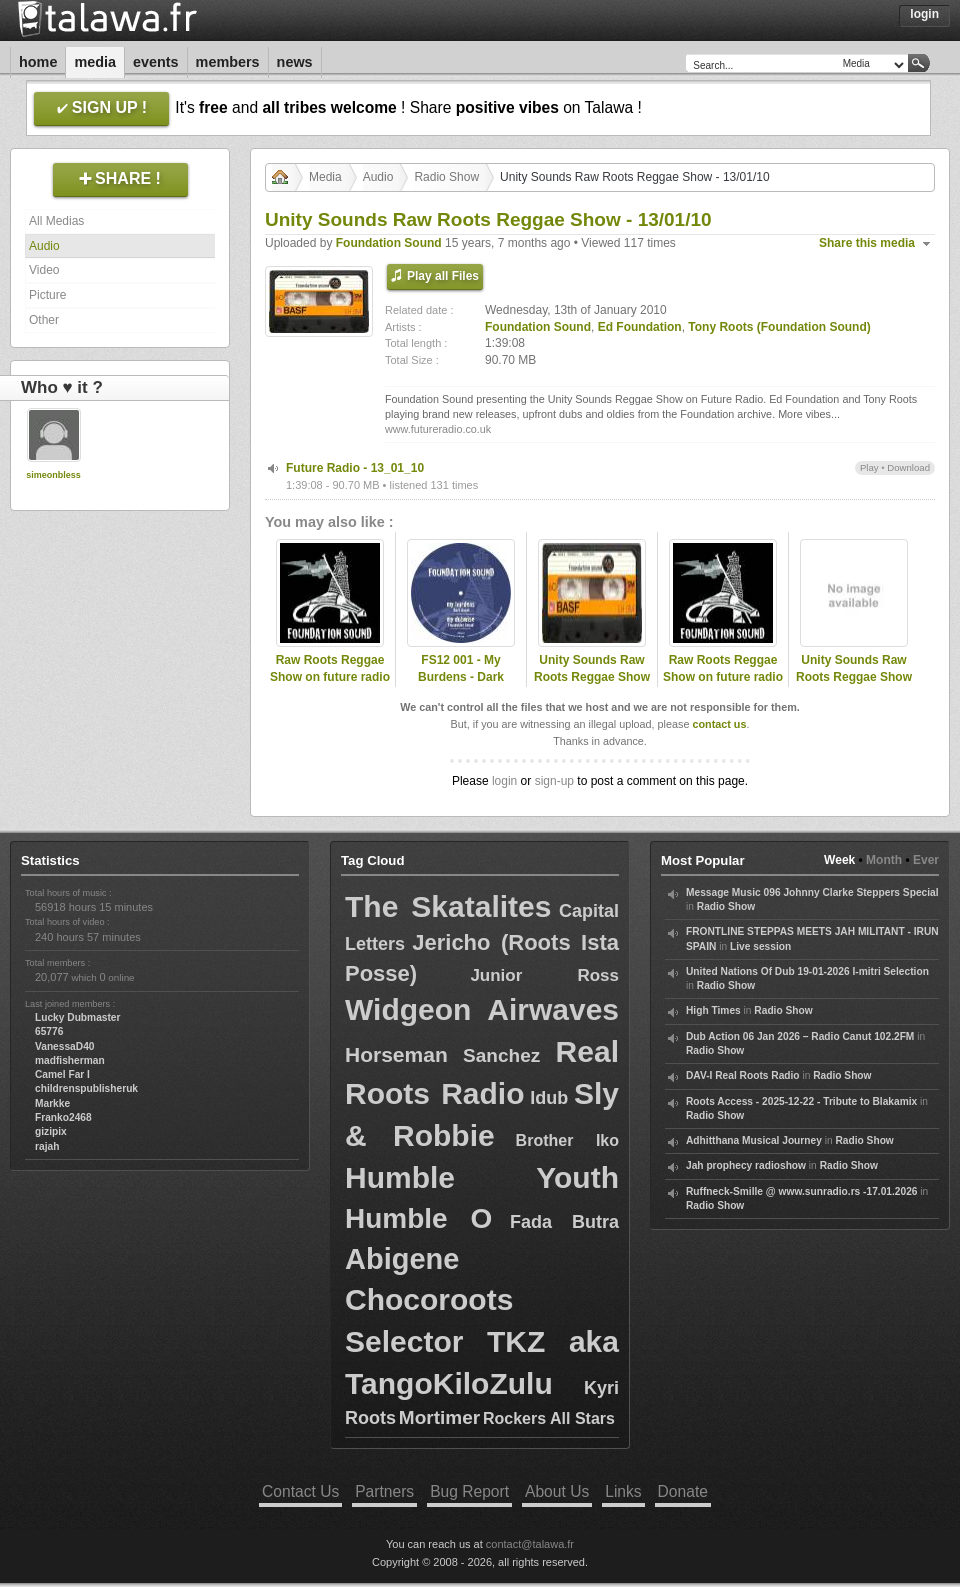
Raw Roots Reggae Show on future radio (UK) (330, 677)
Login (924, 14)
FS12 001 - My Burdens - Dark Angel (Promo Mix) (461, 677)
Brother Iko (567, 1140)
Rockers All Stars (549, 1418)
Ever (926, 860)
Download (908, 467)
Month (884, 860)
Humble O (418, 1218)
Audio (44, 246)
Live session (760, 946)
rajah (47, 1146)
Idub (549, 1098)
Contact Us (300, 1491)
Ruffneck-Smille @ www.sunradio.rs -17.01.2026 (802, 1191)
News (295, 62)
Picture (47, 295)
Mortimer (439, 1417)
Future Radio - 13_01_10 (355, 468)
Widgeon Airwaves (482, 1009)
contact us (719, 724)
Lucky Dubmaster (78, 1017)
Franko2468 (63, 1117)
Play (869, 467)
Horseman (396, 1054)
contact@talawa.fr (530, 1544)
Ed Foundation (640, 327)
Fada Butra (564, 1222)
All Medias (56, 221)
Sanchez (501, 1055)
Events (156, 62)
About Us (557, 1491)
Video (44, 270)
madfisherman (70, 1060)
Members (228, 62)
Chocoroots (429, 1299)
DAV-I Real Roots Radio (743, 1075)
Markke (52, 1103)
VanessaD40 (64, 1046)
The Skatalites (448, 906)
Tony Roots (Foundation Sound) (779, 327)
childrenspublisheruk (86, 1088)
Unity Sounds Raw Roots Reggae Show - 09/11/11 (592, 677)
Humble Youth (482, 1177)
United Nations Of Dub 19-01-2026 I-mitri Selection (807, 971)
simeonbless (53, 475)
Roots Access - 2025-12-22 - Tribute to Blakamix (801, 1101)
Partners (384, 1491)
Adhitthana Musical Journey (754, 1140)
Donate (683, 1491)
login (504, 781)
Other (44, 320)
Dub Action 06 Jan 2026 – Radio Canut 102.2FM (800, 1036)
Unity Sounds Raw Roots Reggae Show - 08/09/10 (854, 677)
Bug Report (469, 1491)
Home (38, 62)
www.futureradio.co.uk (438, 429)
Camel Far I (62, 1074)
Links (623, 1491)
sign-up (554, 781)
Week (839, 860)
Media (95, 62)
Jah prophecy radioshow (746, 1165)
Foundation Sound (389, 243)
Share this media (867, 243)
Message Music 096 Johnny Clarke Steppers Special (812, 892)
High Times (713, 1010)
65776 (49, 1031)
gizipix (51, 1131)
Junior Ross (544, 975)
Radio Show (446, 177)
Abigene (402, 1259)
